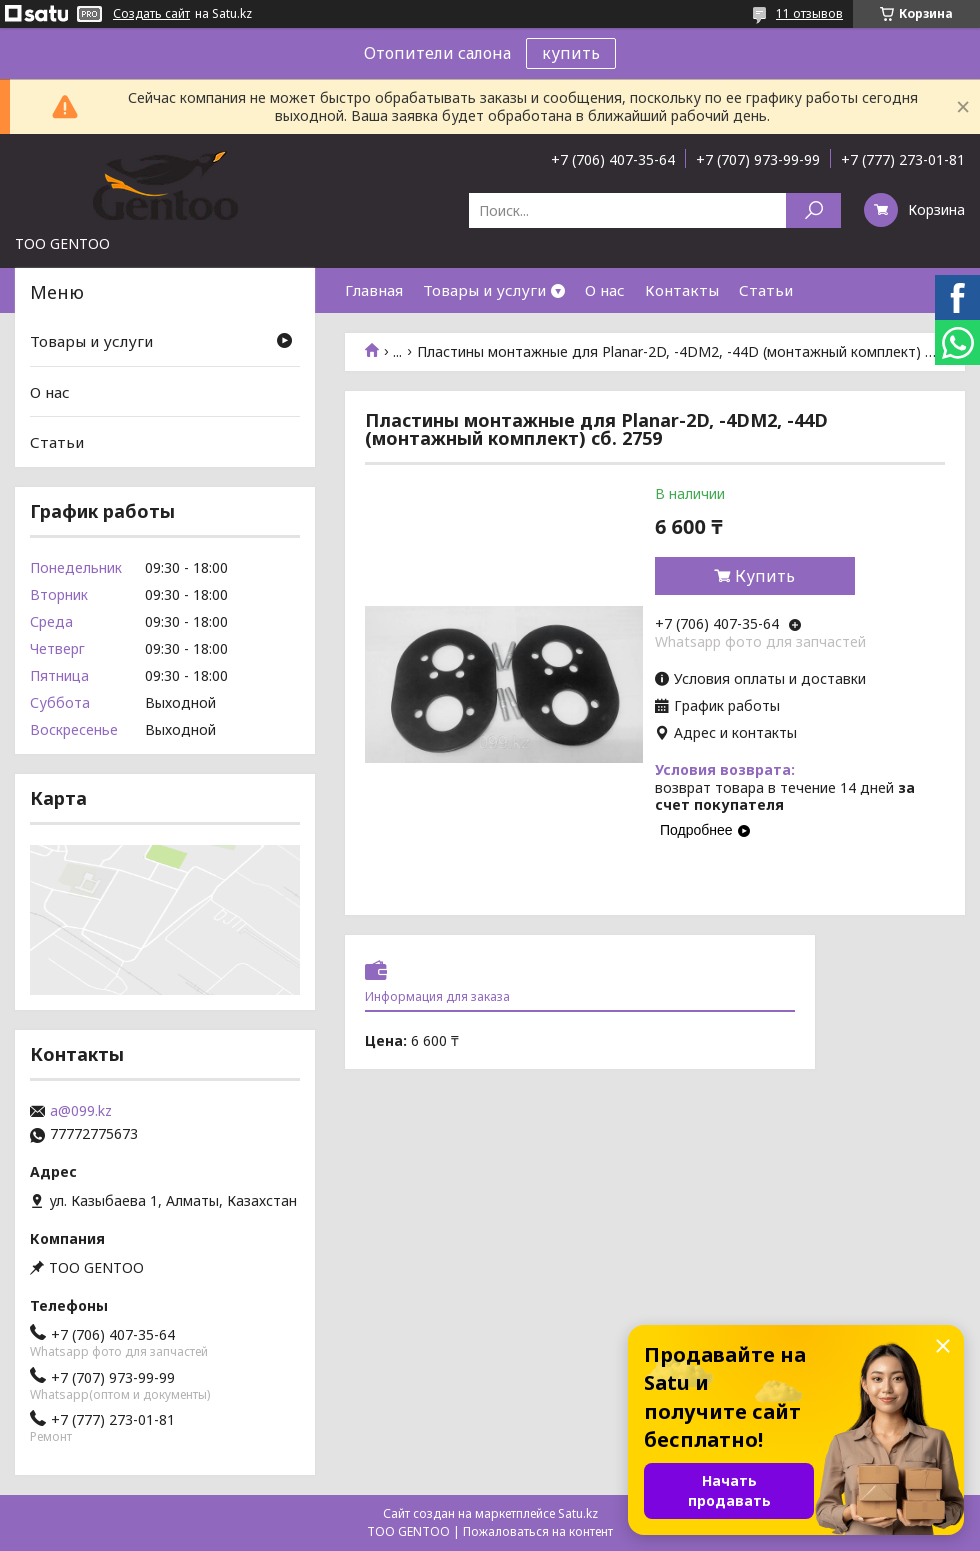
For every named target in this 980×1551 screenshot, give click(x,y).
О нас (605, 290)
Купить (765, 576)
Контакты (682, 290)
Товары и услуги (484, 290)
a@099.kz (81, 1111)
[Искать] (813, 210)
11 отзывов (809, 13)
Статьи (766, 290)
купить (571, 53)
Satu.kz (578, 1513)
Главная (374, 290)
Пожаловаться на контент (538, 1531)
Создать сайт (151, 14)
